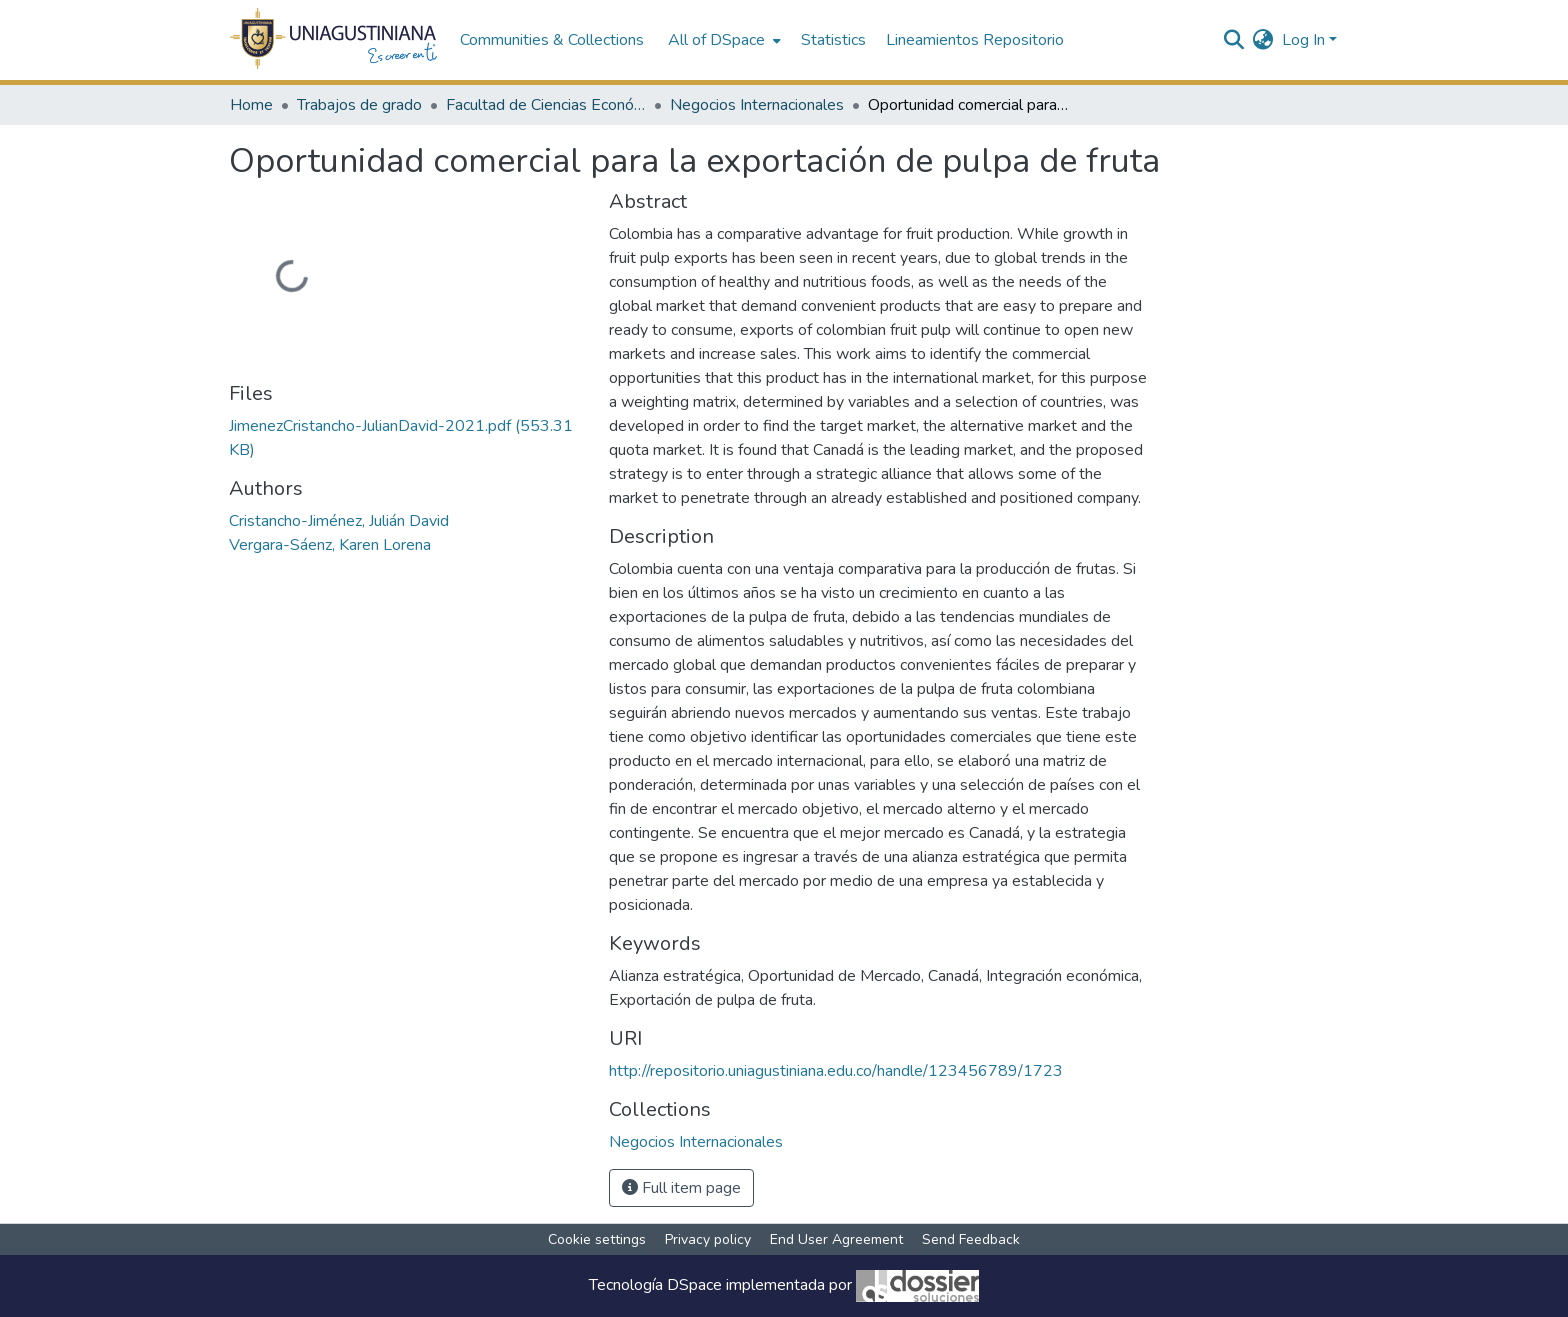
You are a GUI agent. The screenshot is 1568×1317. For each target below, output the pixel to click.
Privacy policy (708, 1239)
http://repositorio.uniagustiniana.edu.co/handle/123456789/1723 (836, 1071)
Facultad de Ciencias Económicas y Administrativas (546, 105)
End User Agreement (836, 1239)
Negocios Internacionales (757, 105)
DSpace (694, 1285)
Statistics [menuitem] (833, 40)
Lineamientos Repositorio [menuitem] (975, 40)
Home (251, 105)
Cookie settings (597, 1239)
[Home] (334, 40)
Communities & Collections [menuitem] (552, 40)
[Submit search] (1234, 40)
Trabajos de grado (359, 105)
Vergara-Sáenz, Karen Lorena (330, 545)
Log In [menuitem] (1303, 40)
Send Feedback (971, 1239)
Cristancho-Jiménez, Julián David (339, 521)
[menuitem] (722, 40)
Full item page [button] (681, 1188)
